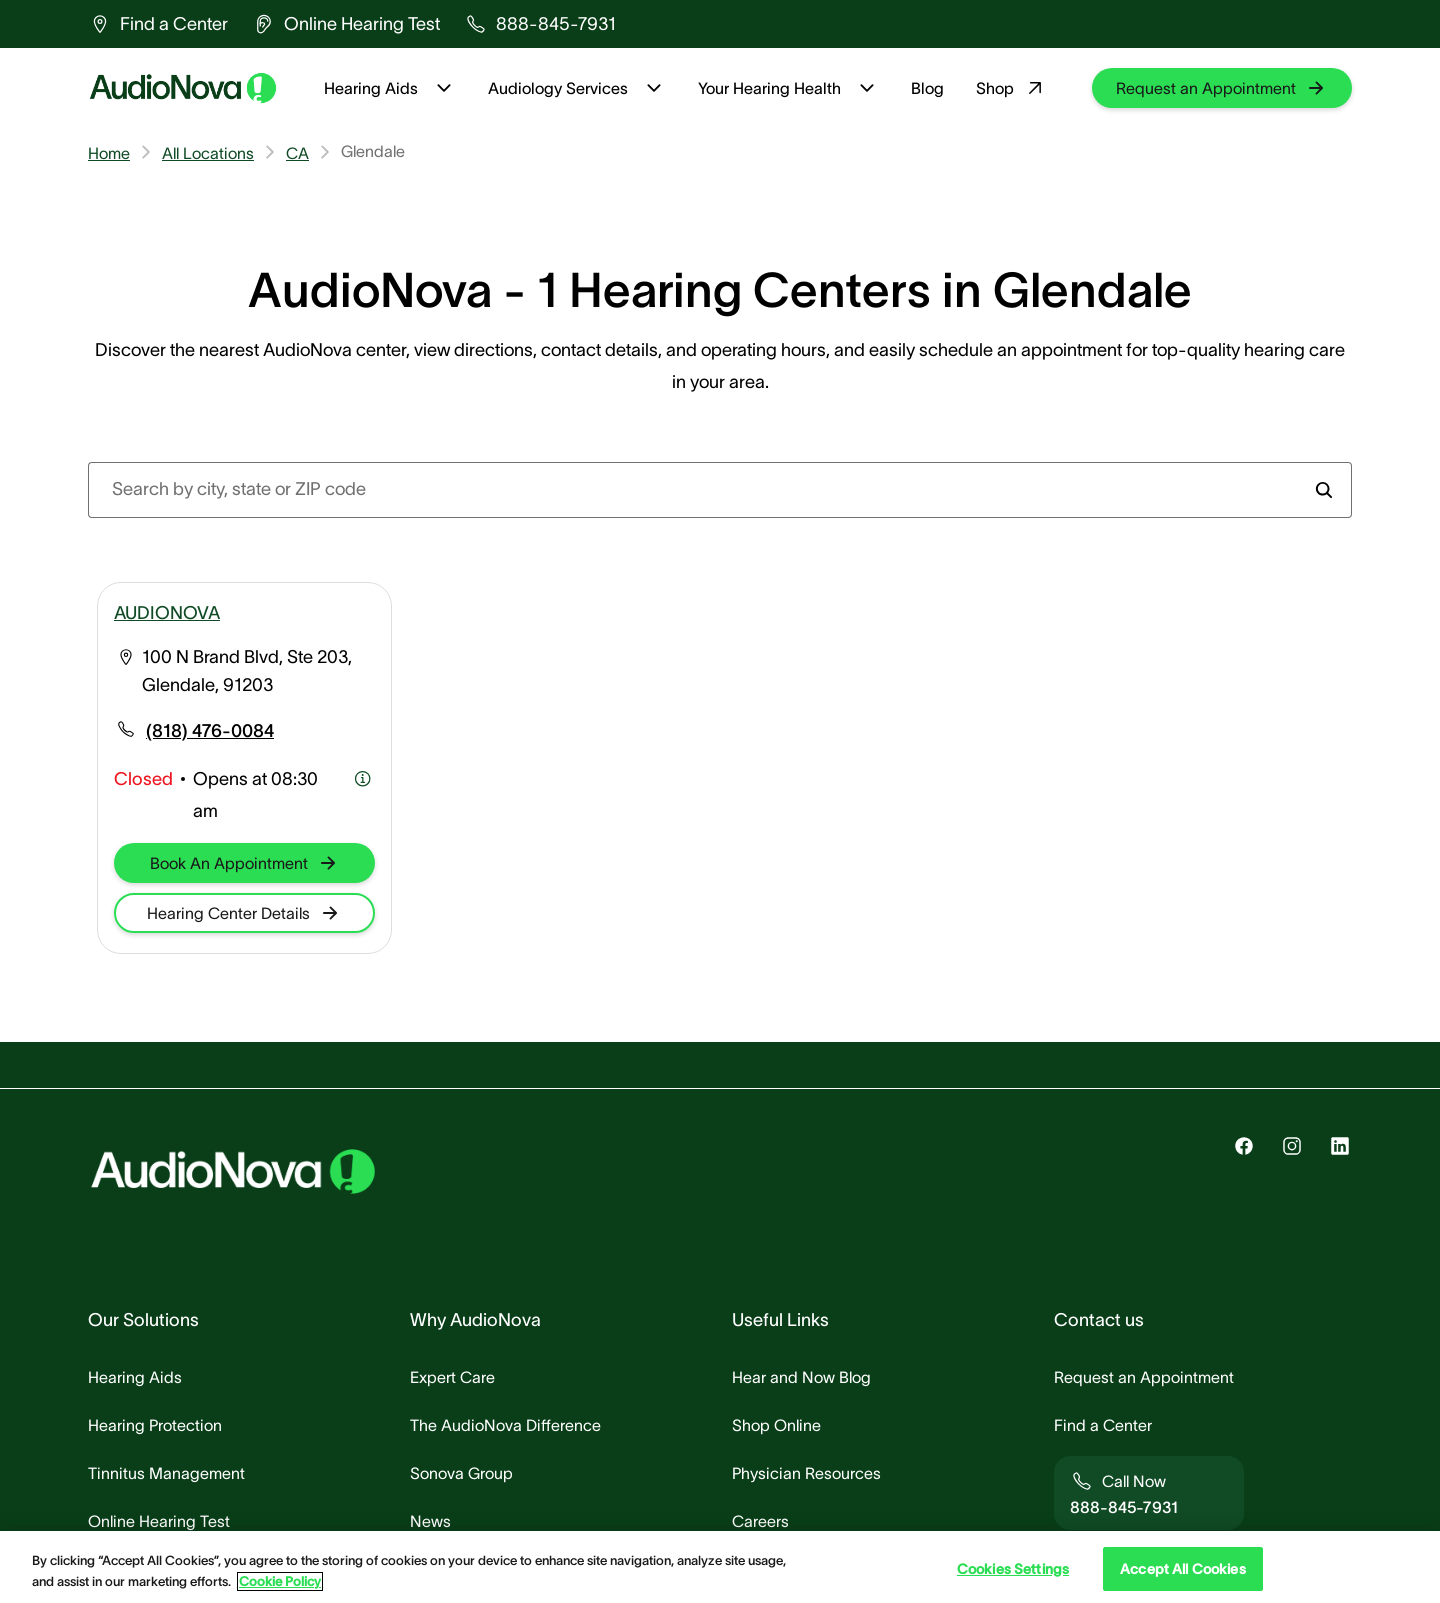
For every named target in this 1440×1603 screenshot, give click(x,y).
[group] (158, 24)
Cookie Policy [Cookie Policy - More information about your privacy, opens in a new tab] (280, 1581)
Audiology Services (577, 88)
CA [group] (297, 153)
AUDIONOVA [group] (167, 613)
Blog (927, 88)
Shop (1011, 88)
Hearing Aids (390, 88)
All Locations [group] (208, 153)
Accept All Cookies (1183, 1569)
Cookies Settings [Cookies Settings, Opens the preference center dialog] (1013, 1569)
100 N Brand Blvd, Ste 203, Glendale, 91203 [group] (247, 671)
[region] (720, 1567)
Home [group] (109, 153)
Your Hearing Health (788, 88)
